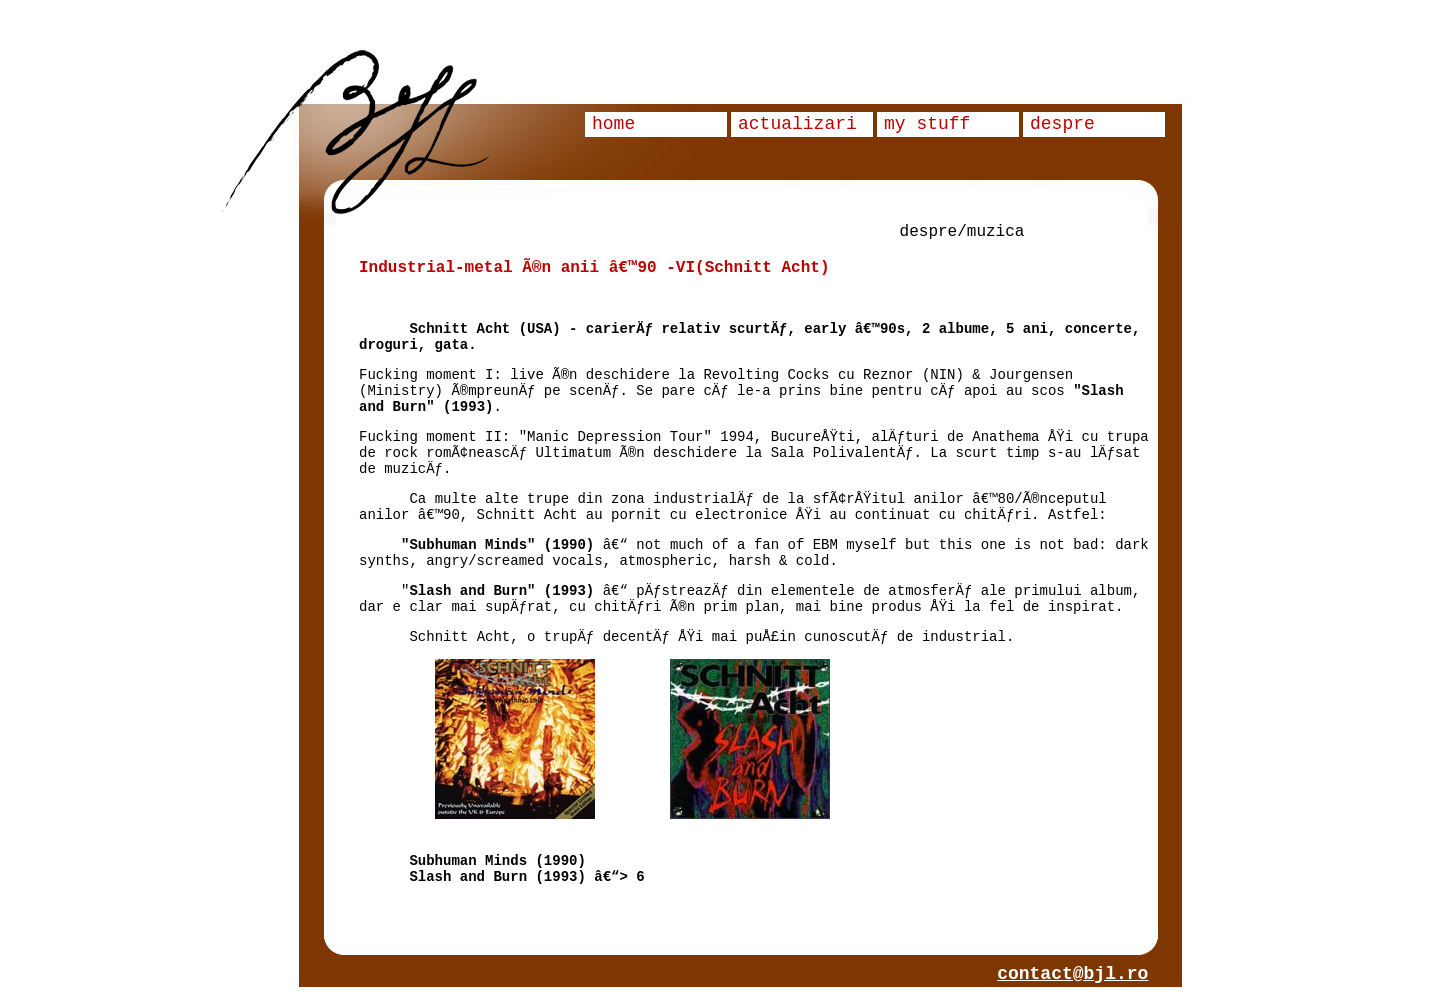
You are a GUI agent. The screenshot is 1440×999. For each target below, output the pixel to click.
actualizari (797, 124)
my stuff (927, 124)
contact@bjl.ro (1072, 974)
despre (1062, 124)
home (613, 124)
